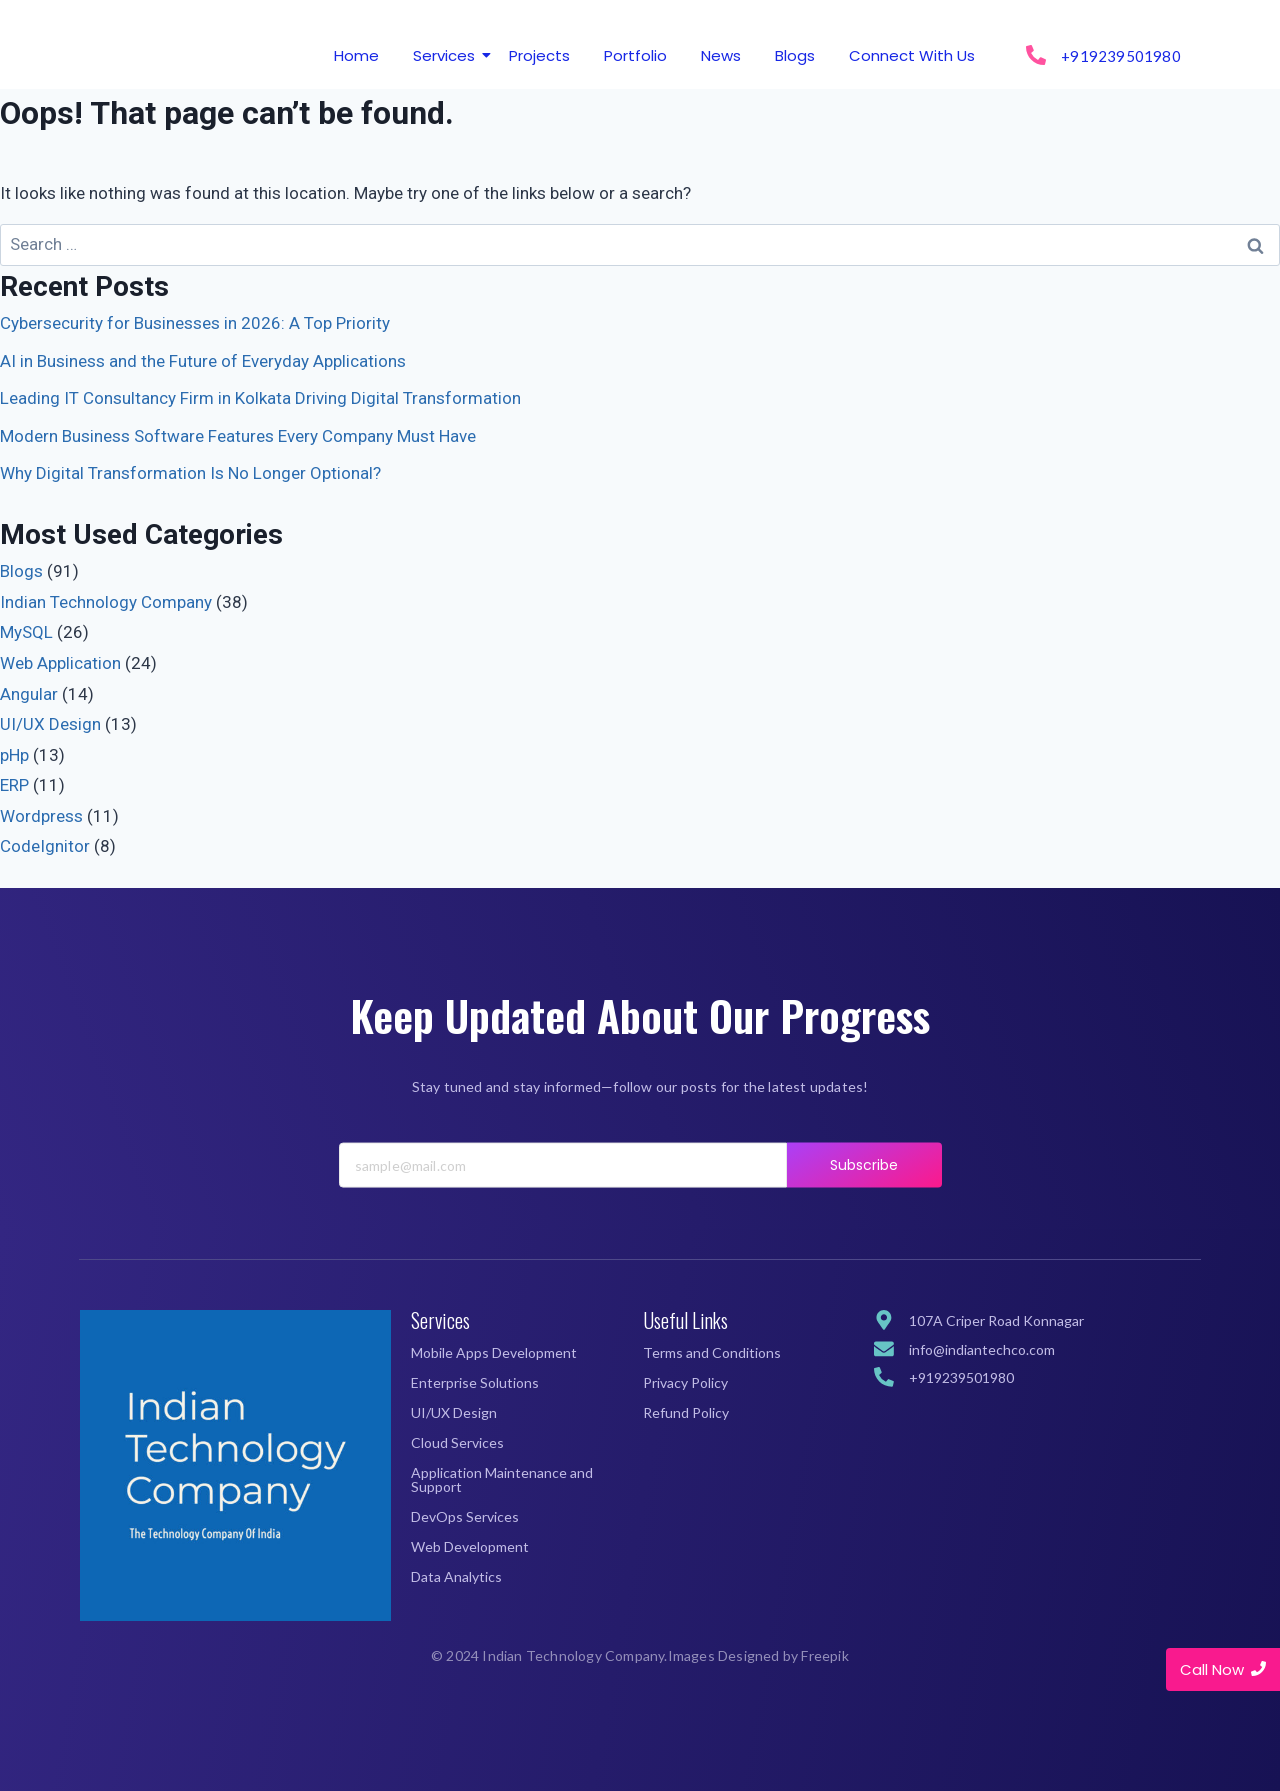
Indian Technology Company (106, 602)
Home (356, 55)
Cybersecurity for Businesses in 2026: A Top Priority (195, 323)
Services (447, 55)
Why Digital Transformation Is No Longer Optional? (190, 473)
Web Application (60, 663)
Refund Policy (686, 1412)
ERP (14, 785)
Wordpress (41, 816)
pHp (14, 755)
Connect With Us (912, 55)
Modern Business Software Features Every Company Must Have (238, 436)
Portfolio (635, 55)
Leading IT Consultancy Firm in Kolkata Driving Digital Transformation (260, 398)
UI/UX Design (50, 724)
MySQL (26, 632)
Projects (539, 55)
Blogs (795, 55)
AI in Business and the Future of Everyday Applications (203, 361)
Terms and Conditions (712, 1352)
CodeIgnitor (45, 846)
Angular (29, 694)
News (721, 55)
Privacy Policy (685, 1382)
